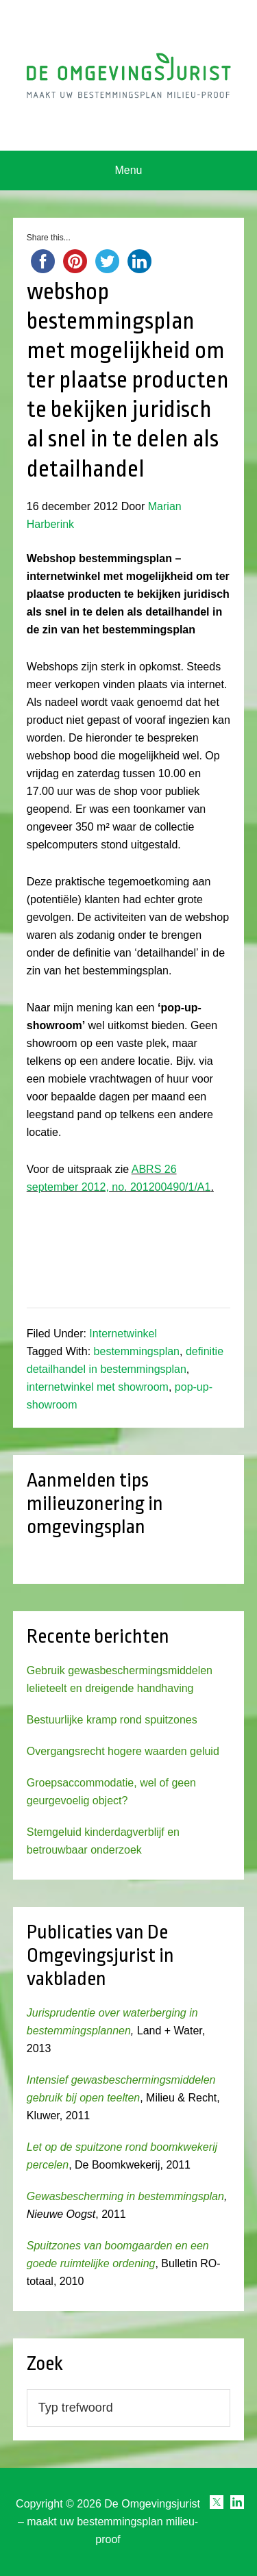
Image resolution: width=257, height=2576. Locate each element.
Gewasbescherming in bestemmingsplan (125, 2196)
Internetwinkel (123, 1333)
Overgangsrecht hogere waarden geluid (123, 1751)
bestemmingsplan (137, 1351)
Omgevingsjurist (128, 75)
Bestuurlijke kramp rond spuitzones (112, 1720)
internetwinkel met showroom (98, 1387)
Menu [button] (128, 170)
